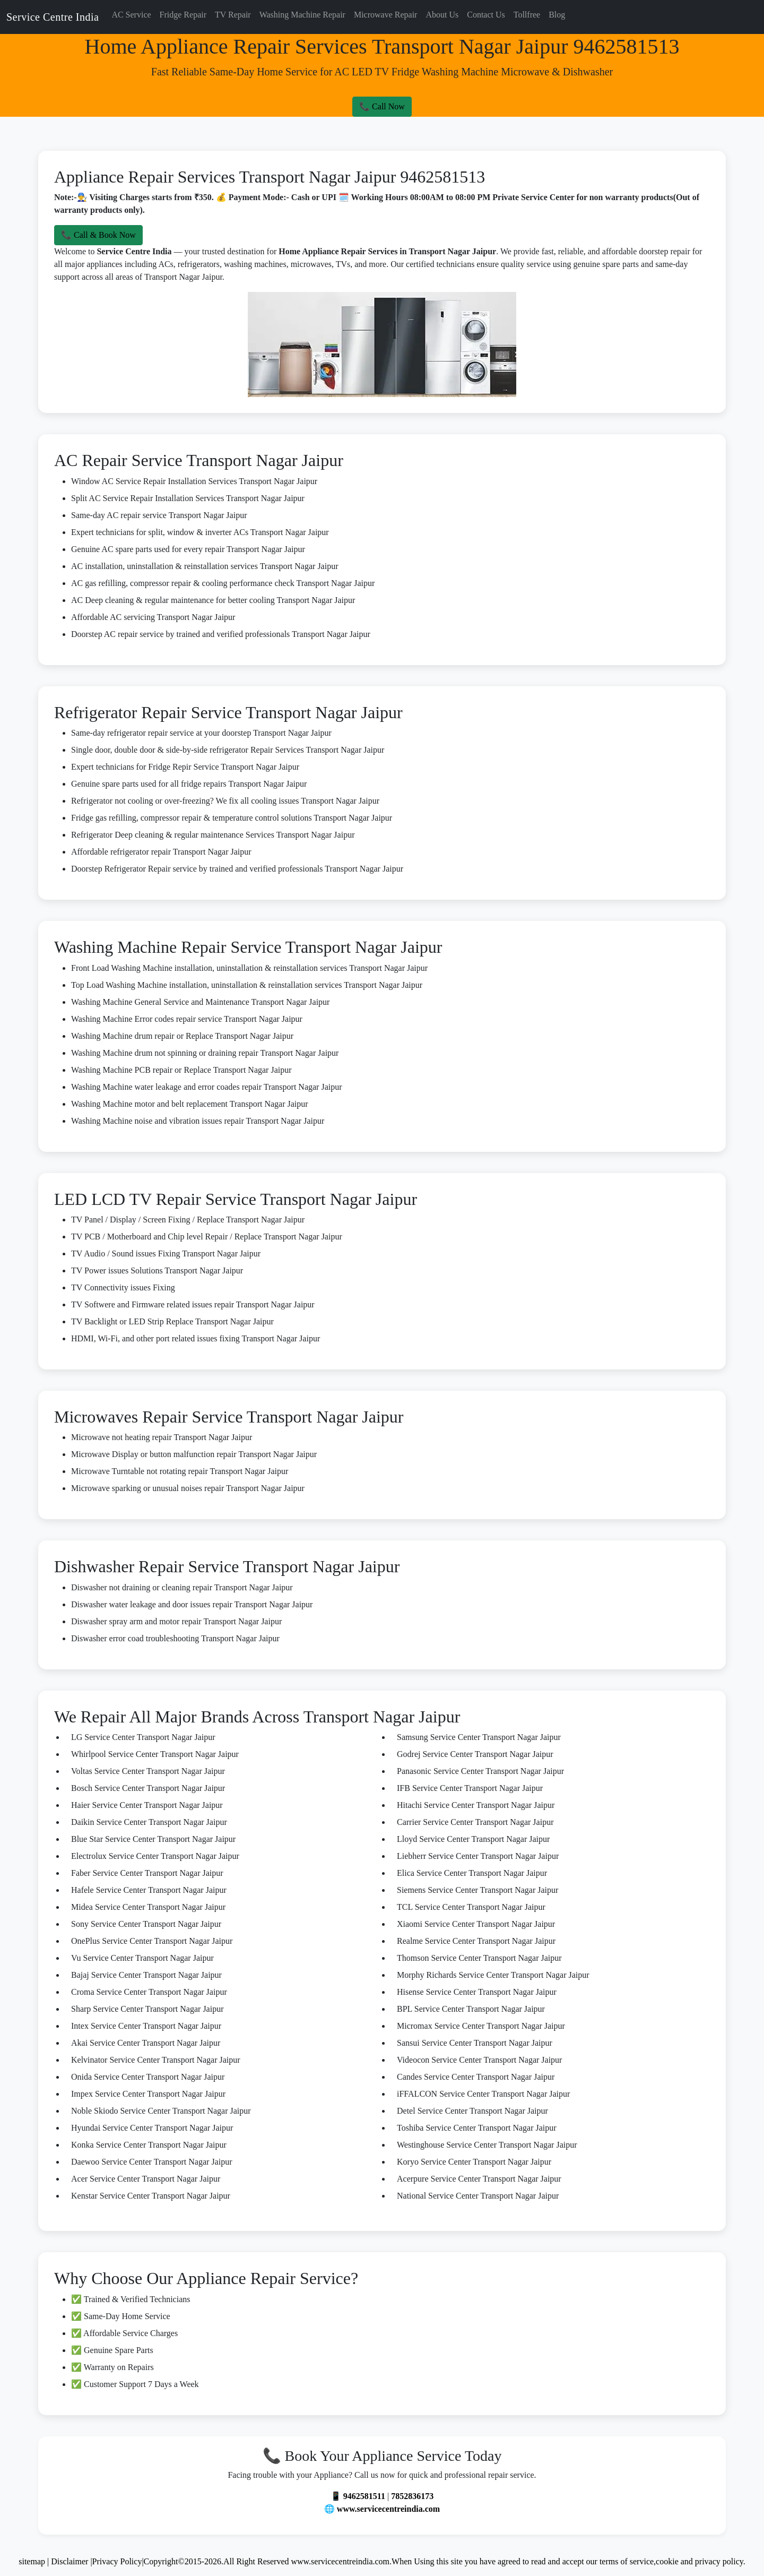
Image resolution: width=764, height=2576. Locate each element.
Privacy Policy (117, 2561)
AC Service (131, 14)
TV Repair (233, 14)
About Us (442, 14)
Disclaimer (70, 2561)
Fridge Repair (183, 14)
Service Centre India (52, 17)
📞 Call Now (382, 106)
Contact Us (486, 14)
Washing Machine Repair (302, 14)
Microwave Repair (386, 14)
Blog (557, 14)
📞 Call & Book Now (98, 234)
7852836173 (412, 2496)
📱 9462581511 (358, 2496)
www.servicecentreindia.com (388, 2508)
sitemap (32, 2561)
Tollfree (527, 14)
